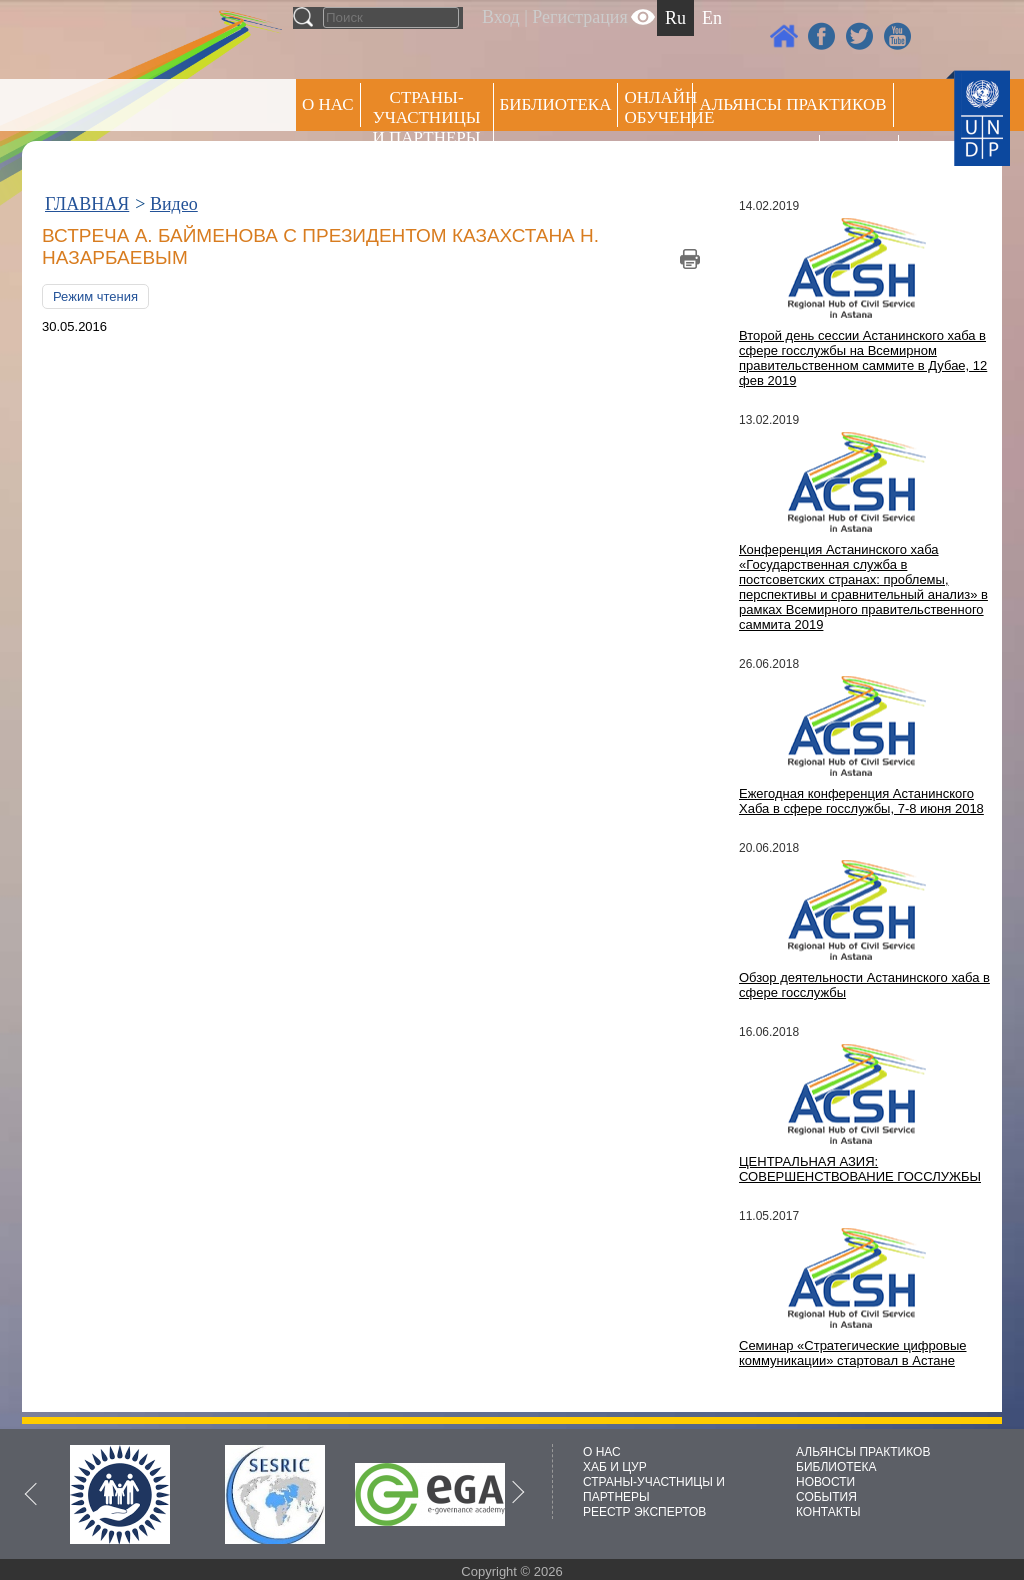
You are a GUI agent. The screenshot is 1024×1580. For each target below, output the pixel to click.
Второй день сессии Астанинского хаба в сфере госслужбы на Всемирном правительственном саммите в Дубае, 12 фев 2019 (863, 358)
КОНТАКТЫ (828, 1512)
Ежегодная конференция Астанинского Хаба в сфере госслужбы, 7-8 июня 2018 (861, 801)
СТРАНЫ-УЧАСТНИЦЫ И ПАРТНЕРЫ (427, 117)
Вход (501, 17)
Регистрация (579, 17)
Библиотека (556, 104)
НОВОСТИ (825, 1482)
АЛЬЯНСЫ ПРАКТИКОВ (863, 1452)
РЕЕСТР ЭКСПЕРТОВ (862, 159)
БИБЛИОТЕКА (836, 1467)
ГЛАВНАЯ (87, 204)
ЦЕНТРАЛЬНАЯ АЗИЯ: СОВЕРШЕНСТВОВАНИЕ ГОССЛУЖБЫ (860, 1169)
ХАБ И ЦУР (615, 1467)
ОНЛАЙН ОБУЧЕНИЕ (658, 107)
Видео (174, 204)
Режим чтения (95, 296)
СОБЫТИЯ (826, 1497)
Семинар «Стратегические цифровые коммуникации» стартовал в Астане (853, 1353)
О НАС (328, 104)
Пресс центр (756, 156)
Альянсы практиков (792, 104)
